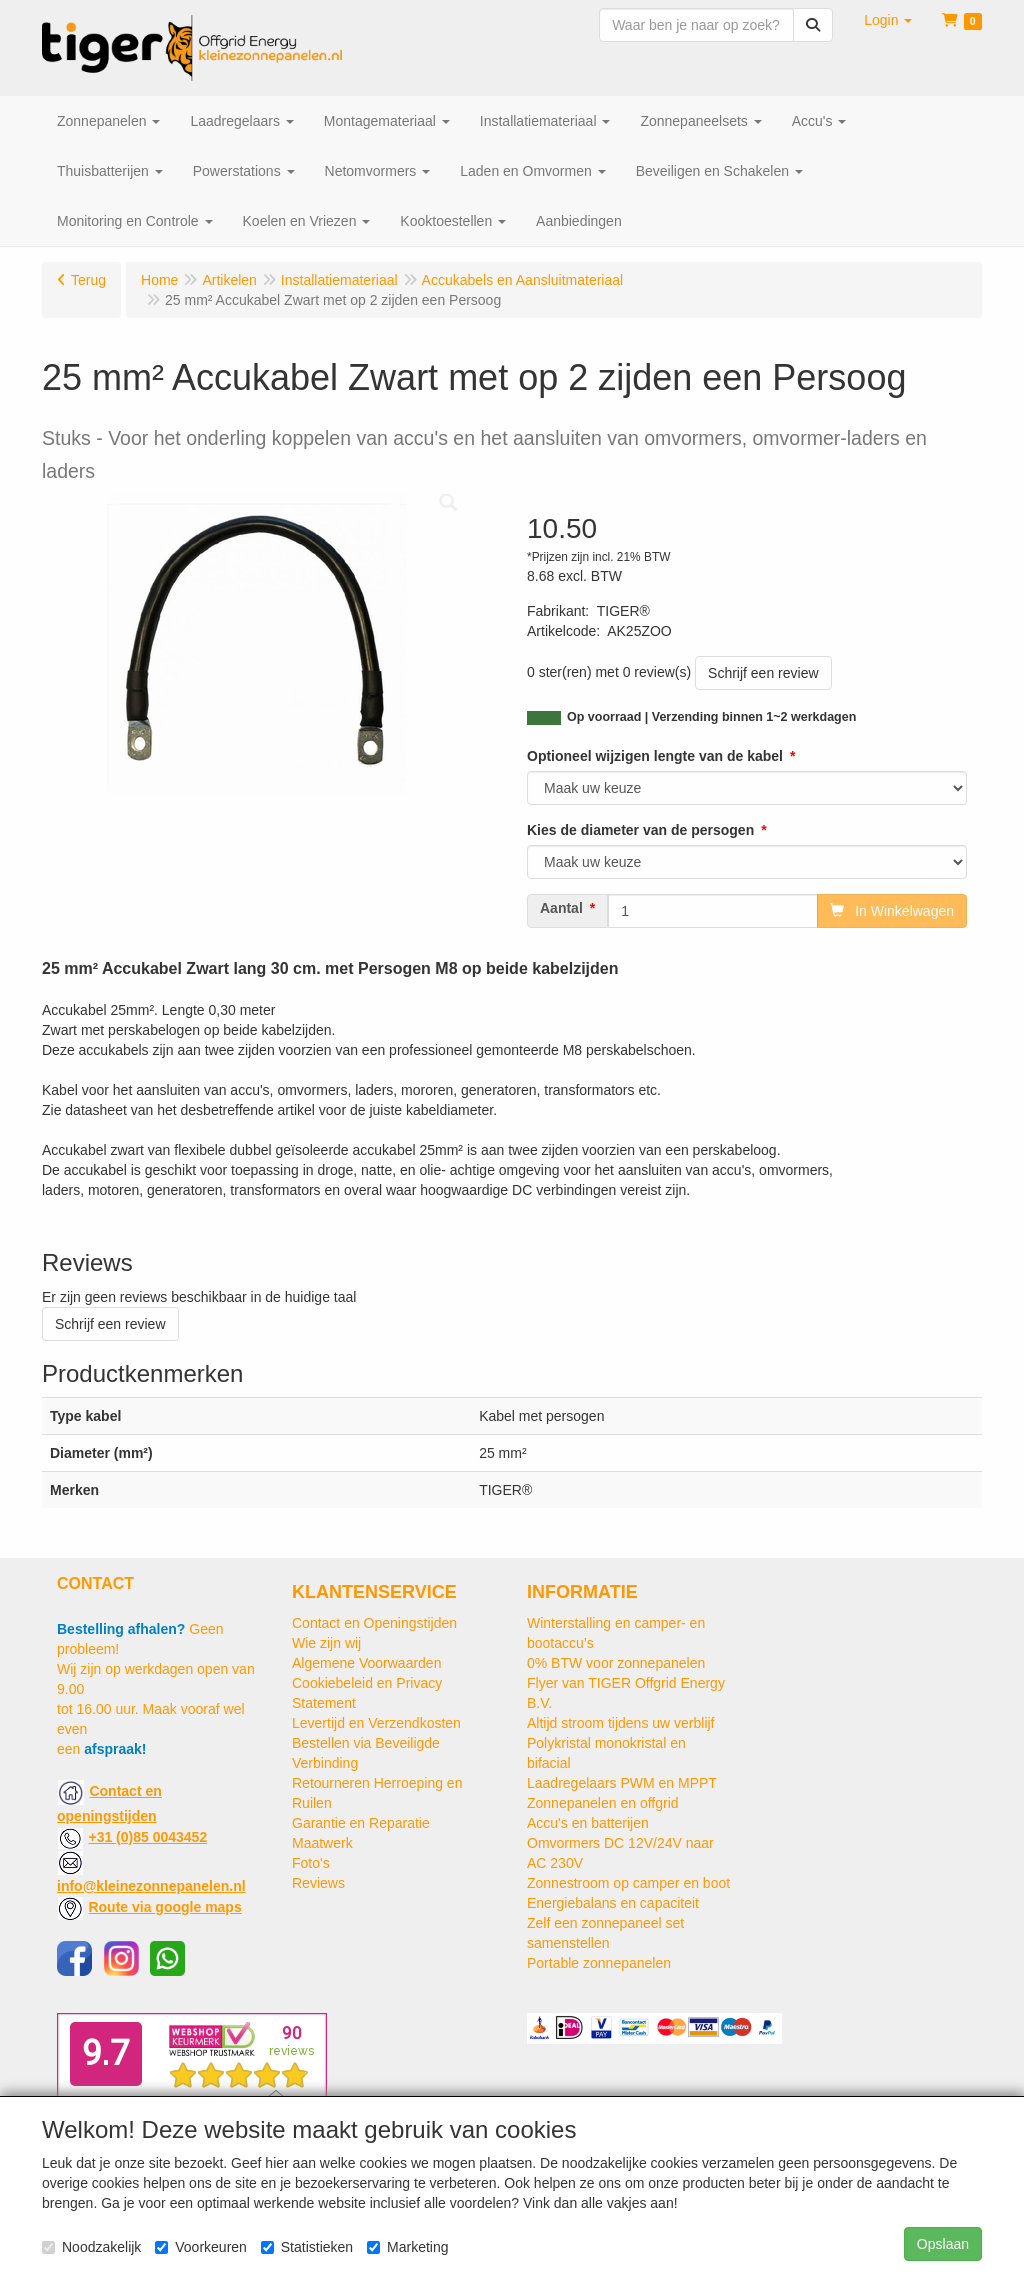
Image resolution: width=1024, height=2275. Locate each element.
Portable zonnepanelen (599, 1963)
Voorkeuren (201, 2247)
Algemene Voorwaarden (366, 1663)
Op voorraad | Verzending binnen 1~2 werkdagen (711, 717)
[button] (888, 20)
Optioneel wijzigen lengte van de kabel (655, 756)
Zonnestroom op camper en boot (628, 1883)
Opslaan (943, 2244)
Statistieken (307, 2247)
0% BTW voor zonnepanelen (616, 1663)
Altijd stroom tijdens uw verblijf (621, 1723)
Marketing (407, 2247)
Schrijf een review (763, 673)
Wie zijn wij (326, 1643)
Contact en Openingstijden (374, 1623)
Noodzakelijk (91, 2247)
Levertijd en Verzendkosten (376, 1723)
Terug (88, 280)
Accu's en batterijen (588, 1823)
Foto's (311, 1863)
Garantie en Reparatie (361, 1823)
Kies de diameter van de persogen (640, 830)
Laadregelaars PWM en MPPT (622, 1783)
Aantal (561, 908)
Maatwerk (322, 1843)
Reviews (318, 1883)
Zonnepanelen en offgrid (603, 1803)
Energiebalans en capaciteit (613, 1903)
